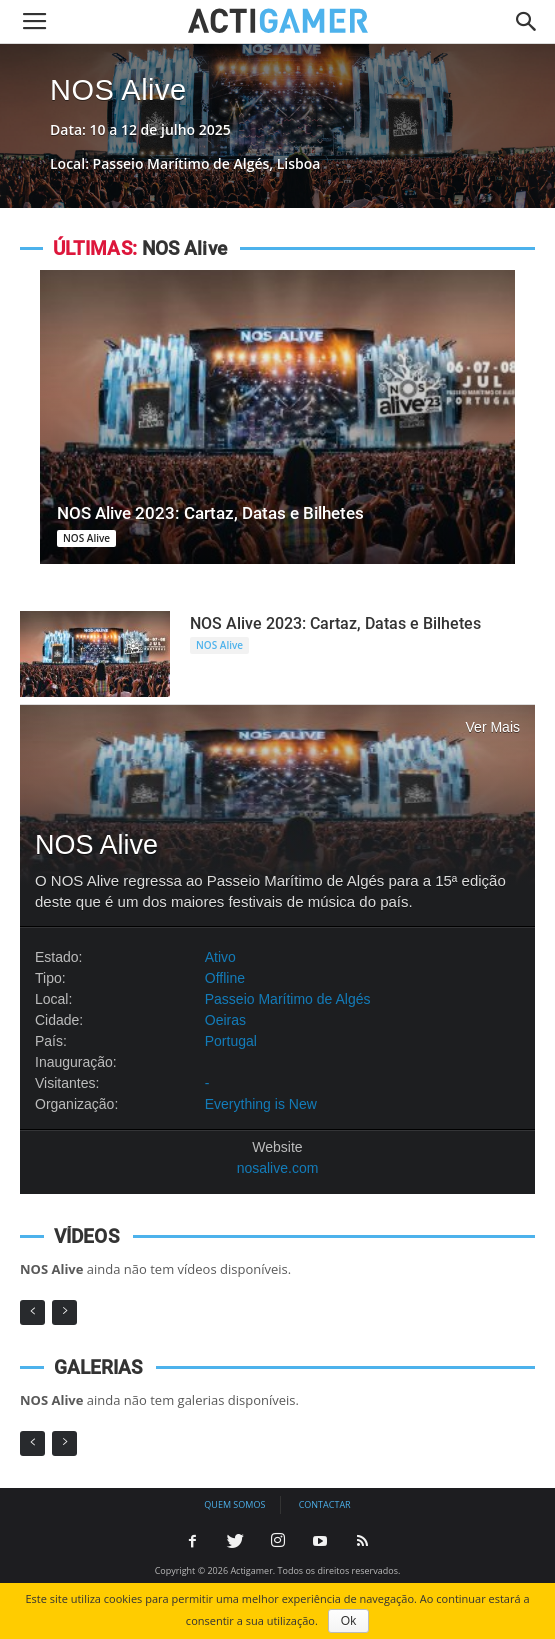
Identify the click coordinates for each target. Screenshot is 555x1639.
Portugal (231, 1041)
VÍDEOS (86, 1236)
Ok (348, 1621)
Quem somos (234, 1504)
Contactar (325, 1504)
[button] (527, 22)
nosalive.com (278, 1168)
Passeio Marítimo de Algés (288, 999)
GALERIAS (98, 1367)
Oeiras (225, 1020)
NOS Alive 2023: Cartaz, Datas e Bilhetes (210, 513)
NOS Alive (118, 90)
